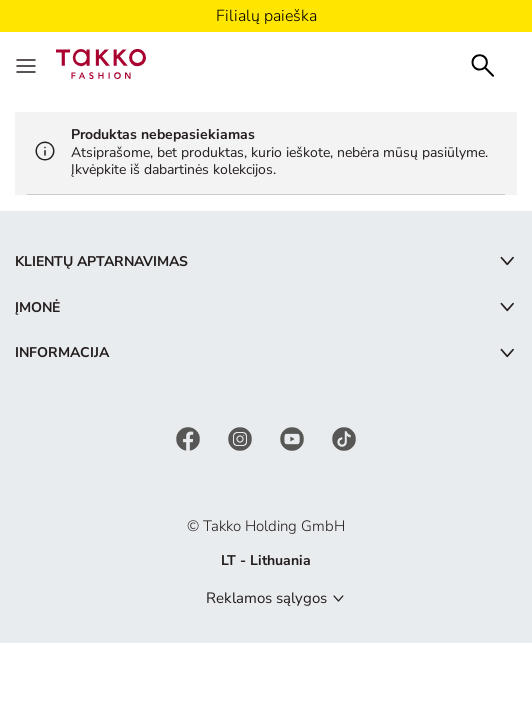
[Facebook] (190, 437)
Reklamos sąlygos (266, 598)
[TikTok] (344, 437)
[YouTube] (294, 437)
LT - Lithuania (266, 560)
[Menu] (28, 64)
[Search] (483, 63)
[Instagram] (242, 437)
